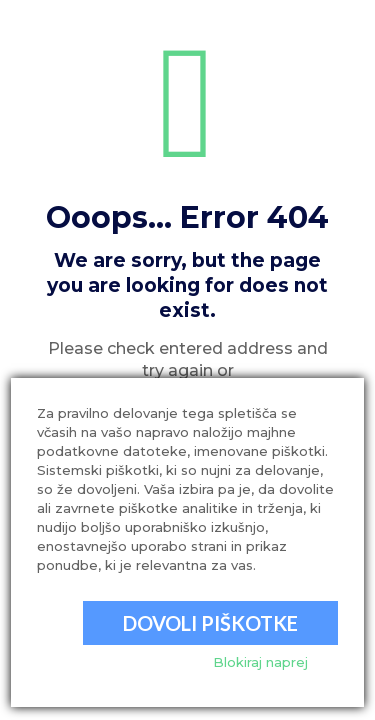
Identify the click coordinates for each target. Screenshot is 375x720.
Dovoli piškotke (210, 623)
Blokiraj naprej (260, 662)
